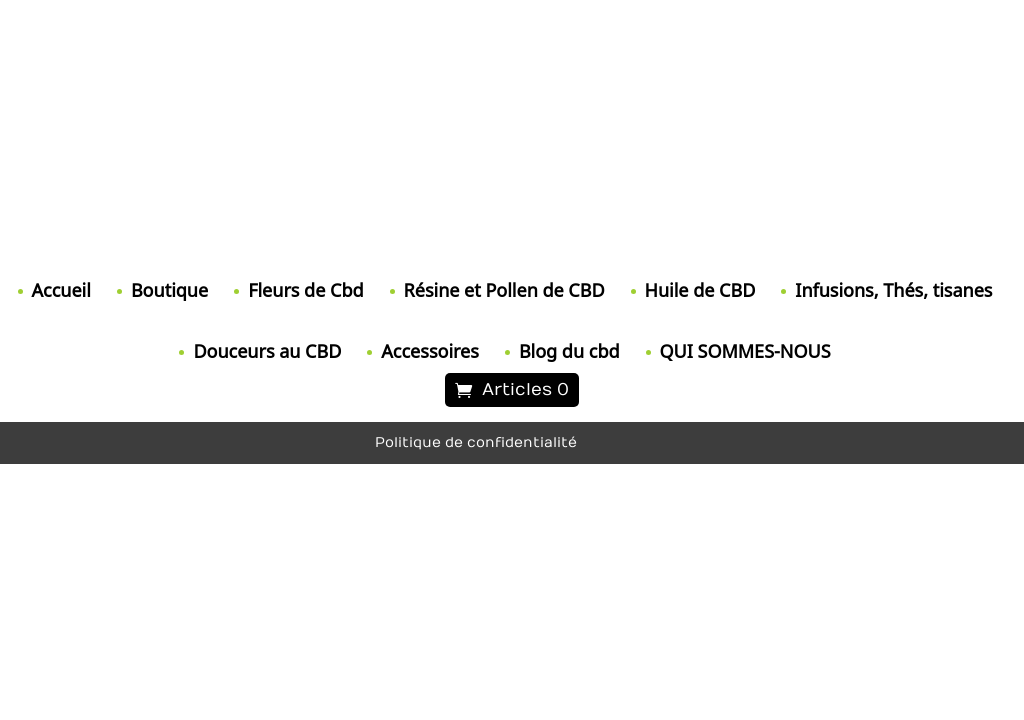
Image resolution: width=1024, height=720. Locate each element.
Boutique (169, 290)
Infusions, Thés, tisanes (893, 290)
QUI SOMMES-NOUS (745, 351)
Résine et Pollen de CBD (504, 290)
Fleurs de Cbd (305, 290)
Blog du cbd (569, 351)
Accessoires (430, 351)
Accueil (61, 290)
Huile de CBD (700, 290)
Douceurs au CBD (267, 351)
